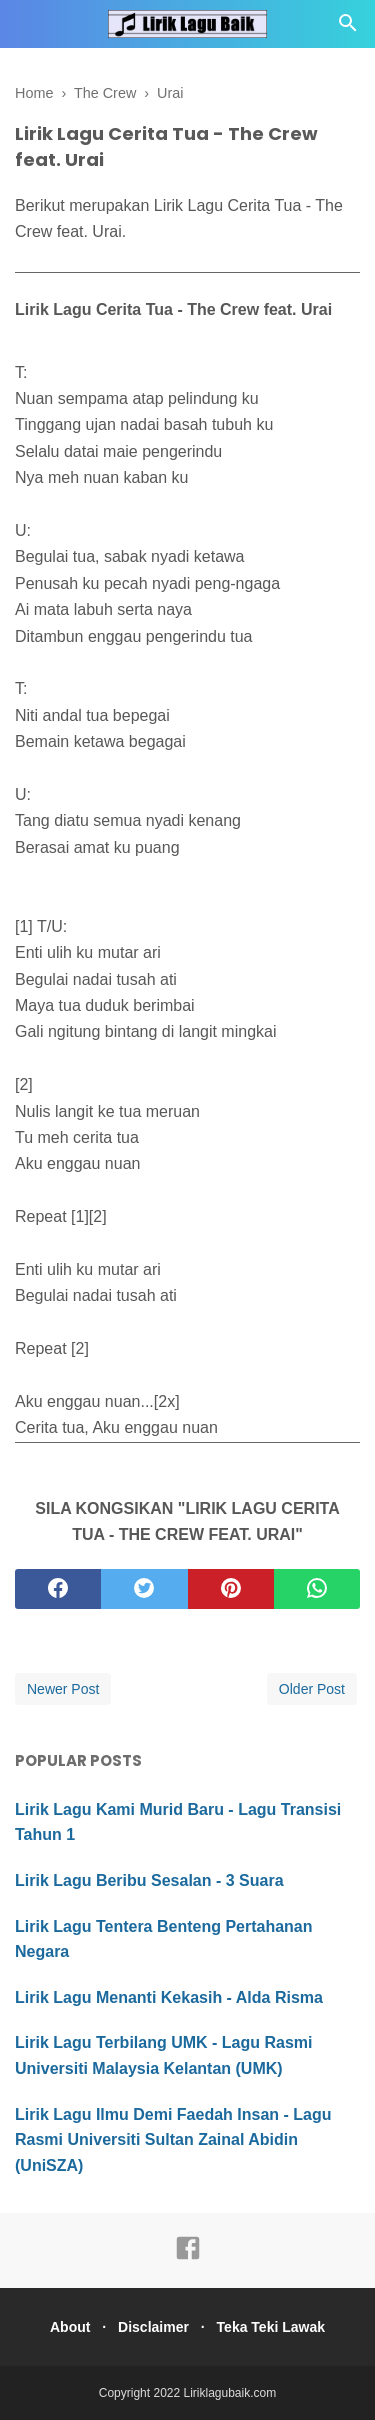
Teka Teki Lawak (271, 2327)
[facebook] (58, 1589)
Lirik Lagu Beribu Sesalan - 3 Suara (149, 1880)
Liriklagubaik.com (230, 2393)
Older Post (312, 1689)
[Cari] (348, 28)
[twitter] (144, 1589)
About (70, 2327)
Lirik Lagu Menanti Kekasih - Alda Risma (169, 1997)
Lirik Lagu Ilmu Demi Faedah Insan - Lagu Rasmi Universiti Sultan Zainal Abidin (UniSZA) (173, 2140)
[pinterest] (231, 1589)
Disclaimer (153, 2327)
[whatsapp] (317, 1589)
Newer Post (63, 1689)
